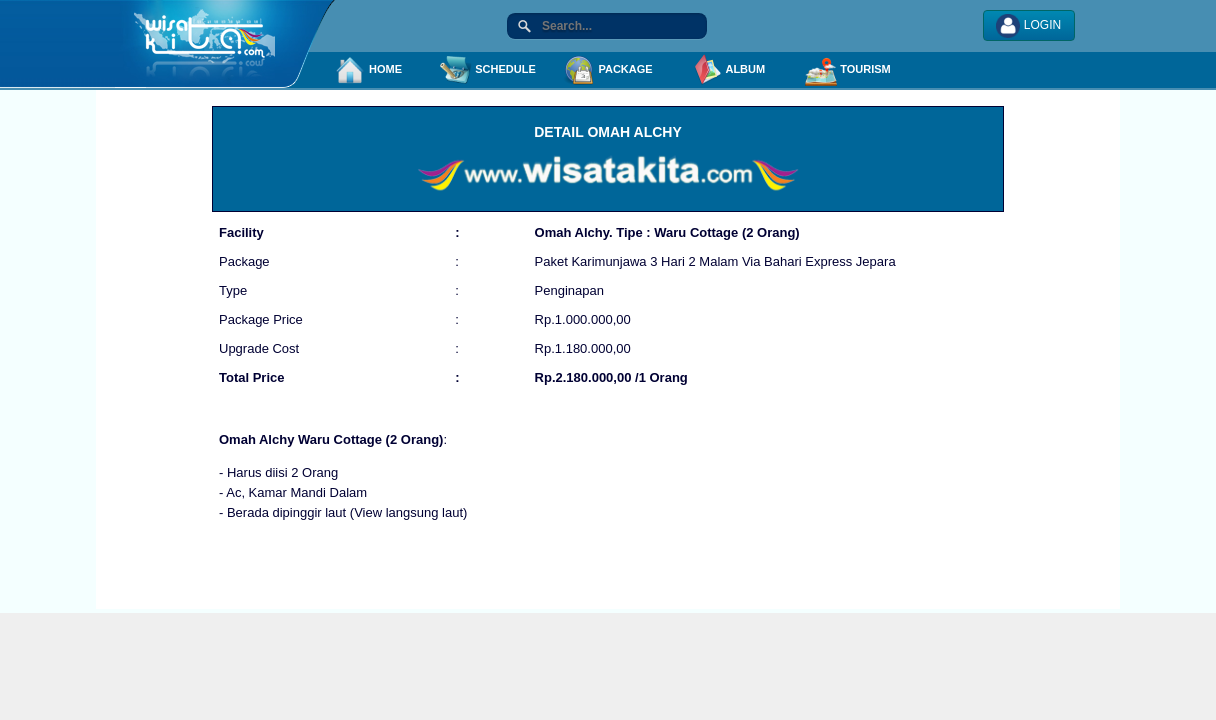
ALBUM (728, 70)
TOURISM (848, 70)
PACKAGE (607, 70)
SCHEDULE (488, 70)
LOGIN (1028, 26)
